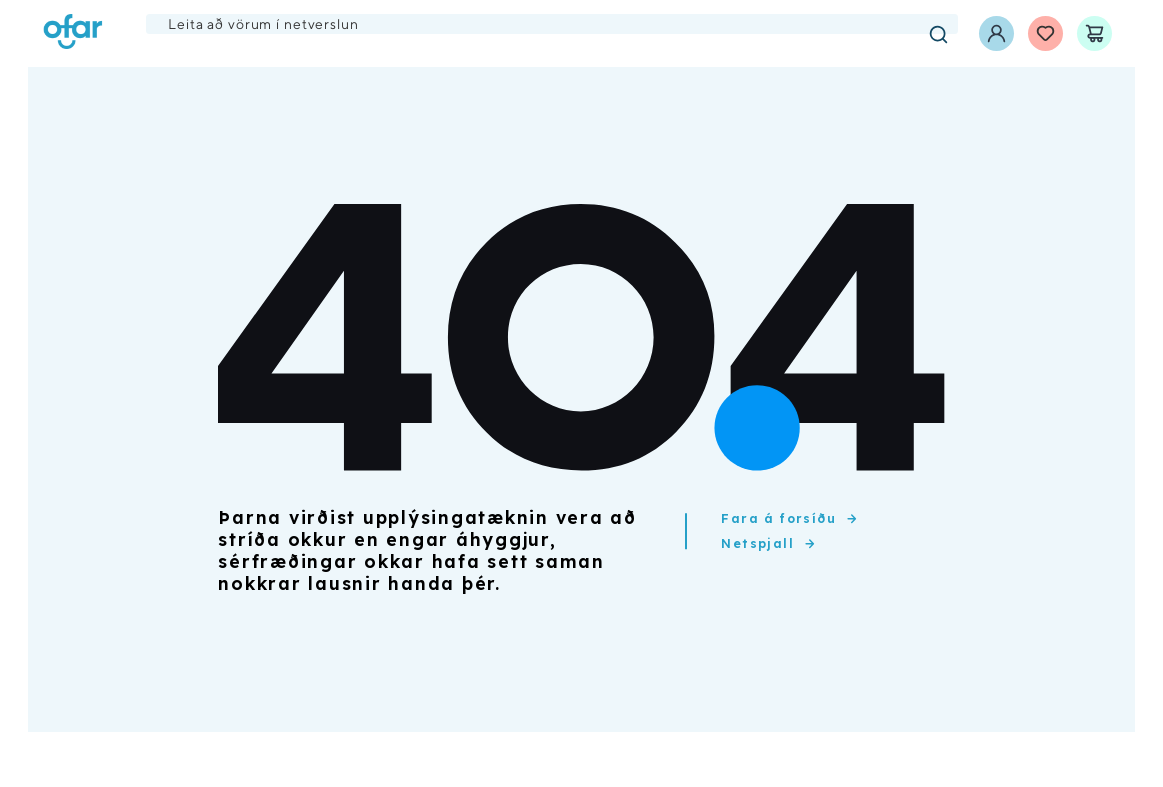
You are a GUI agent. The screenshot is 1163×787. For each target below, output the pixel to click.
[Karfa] (1094, 33)
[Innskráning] (996, 33)
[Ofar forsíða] (73, 33)
